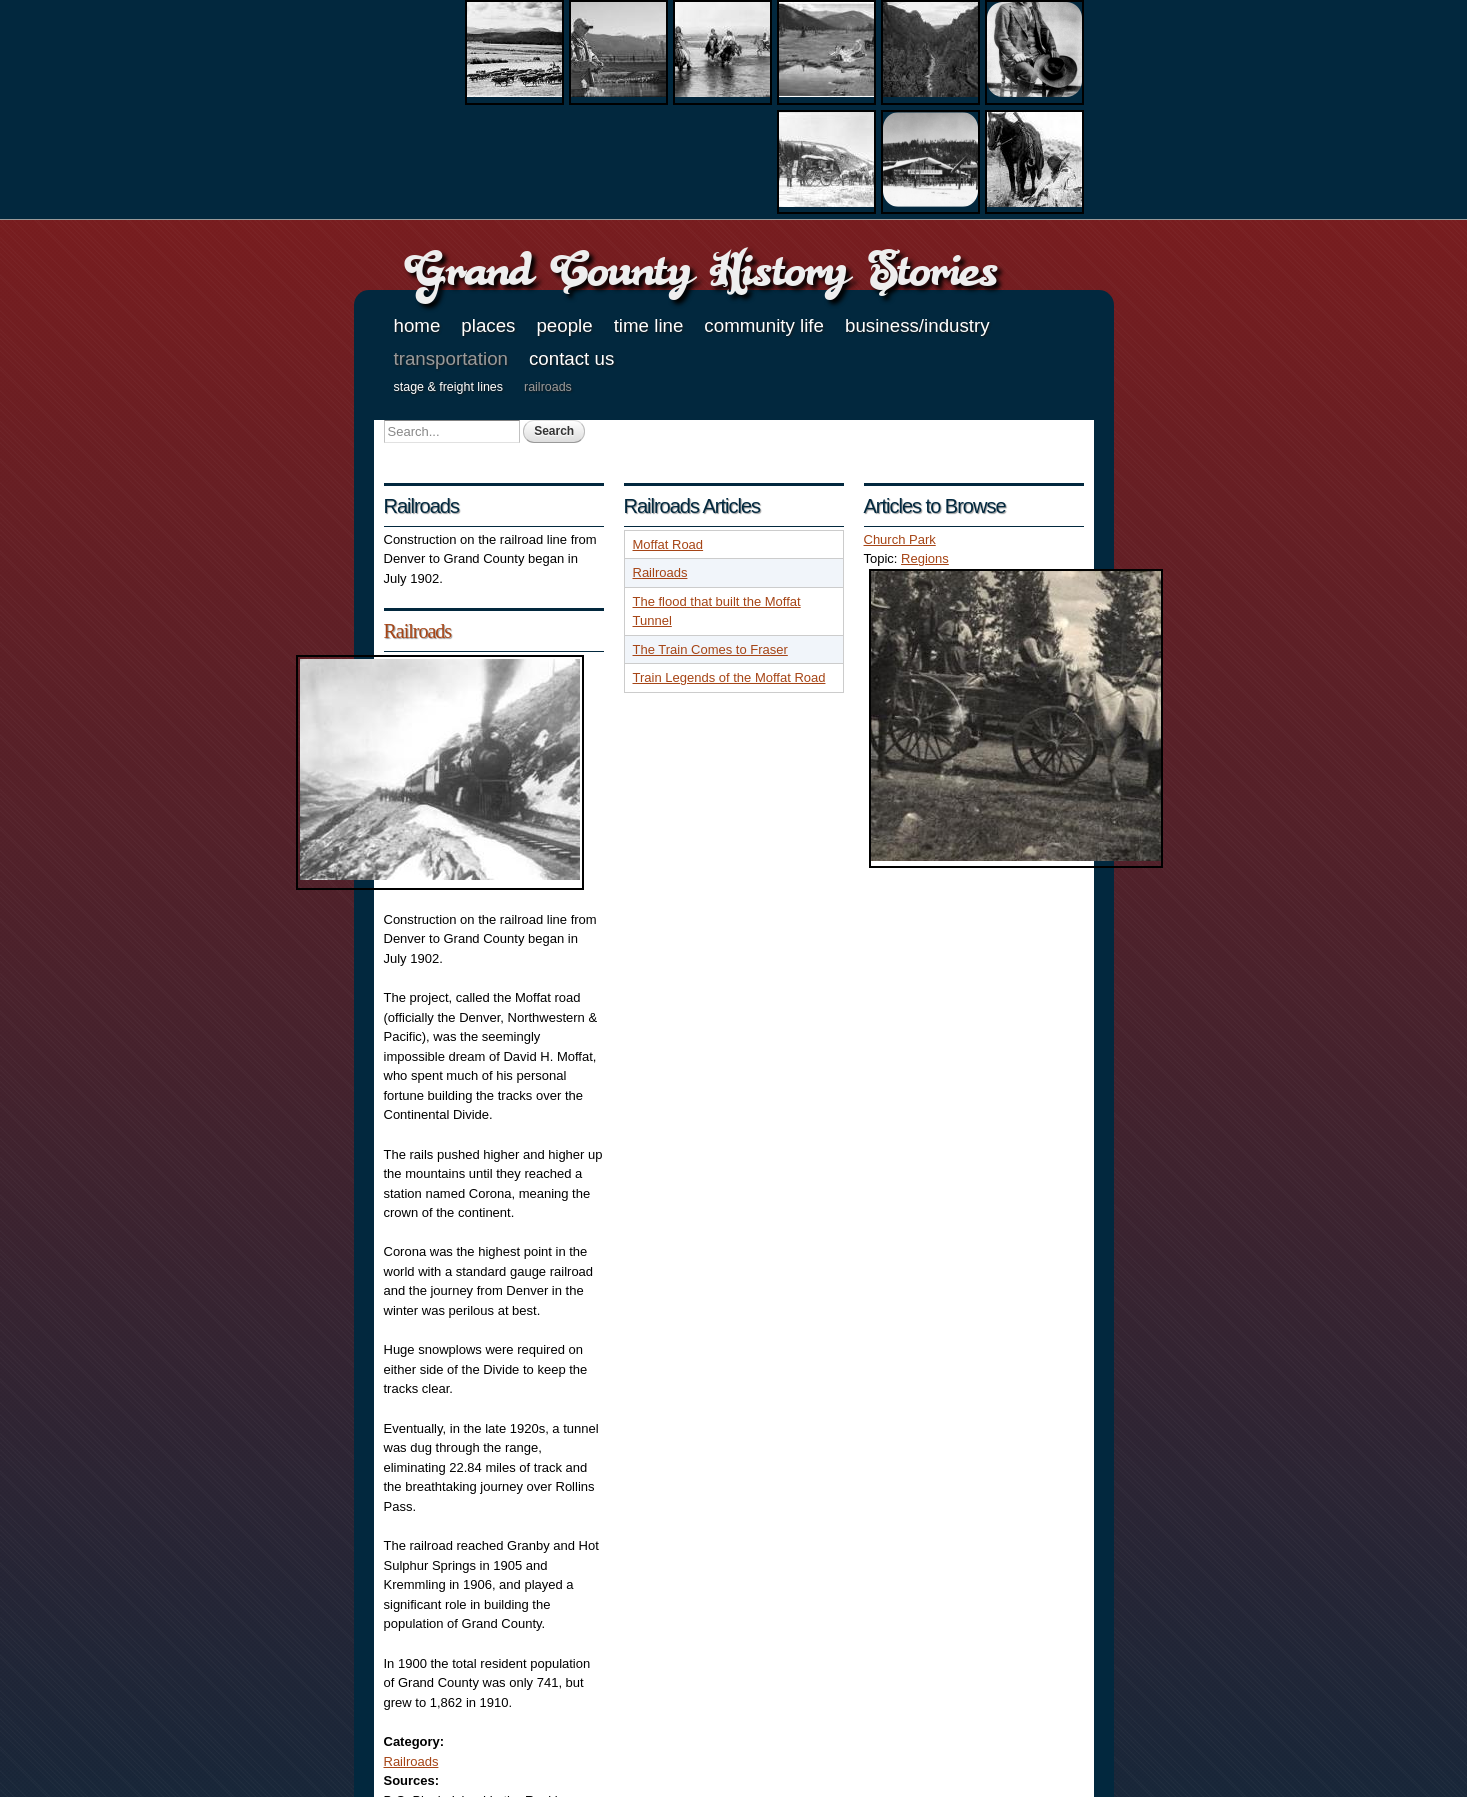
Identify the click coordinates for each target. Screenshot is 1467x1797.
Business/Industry (917, 325)
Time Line (649, 325)
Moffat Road (668, 544)
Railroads (548, 387)
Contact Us (571, 358)
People (564, 325)
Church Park (900, 539)
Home (417, 325)
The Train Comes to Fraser (710, 649)
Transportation (451, 358)
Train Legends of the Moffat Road (729, 677)
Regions (925, 558)
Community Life (764, 325)
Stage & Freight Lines (449, 387)
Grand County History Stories (700, 269)
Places (488, 325)
